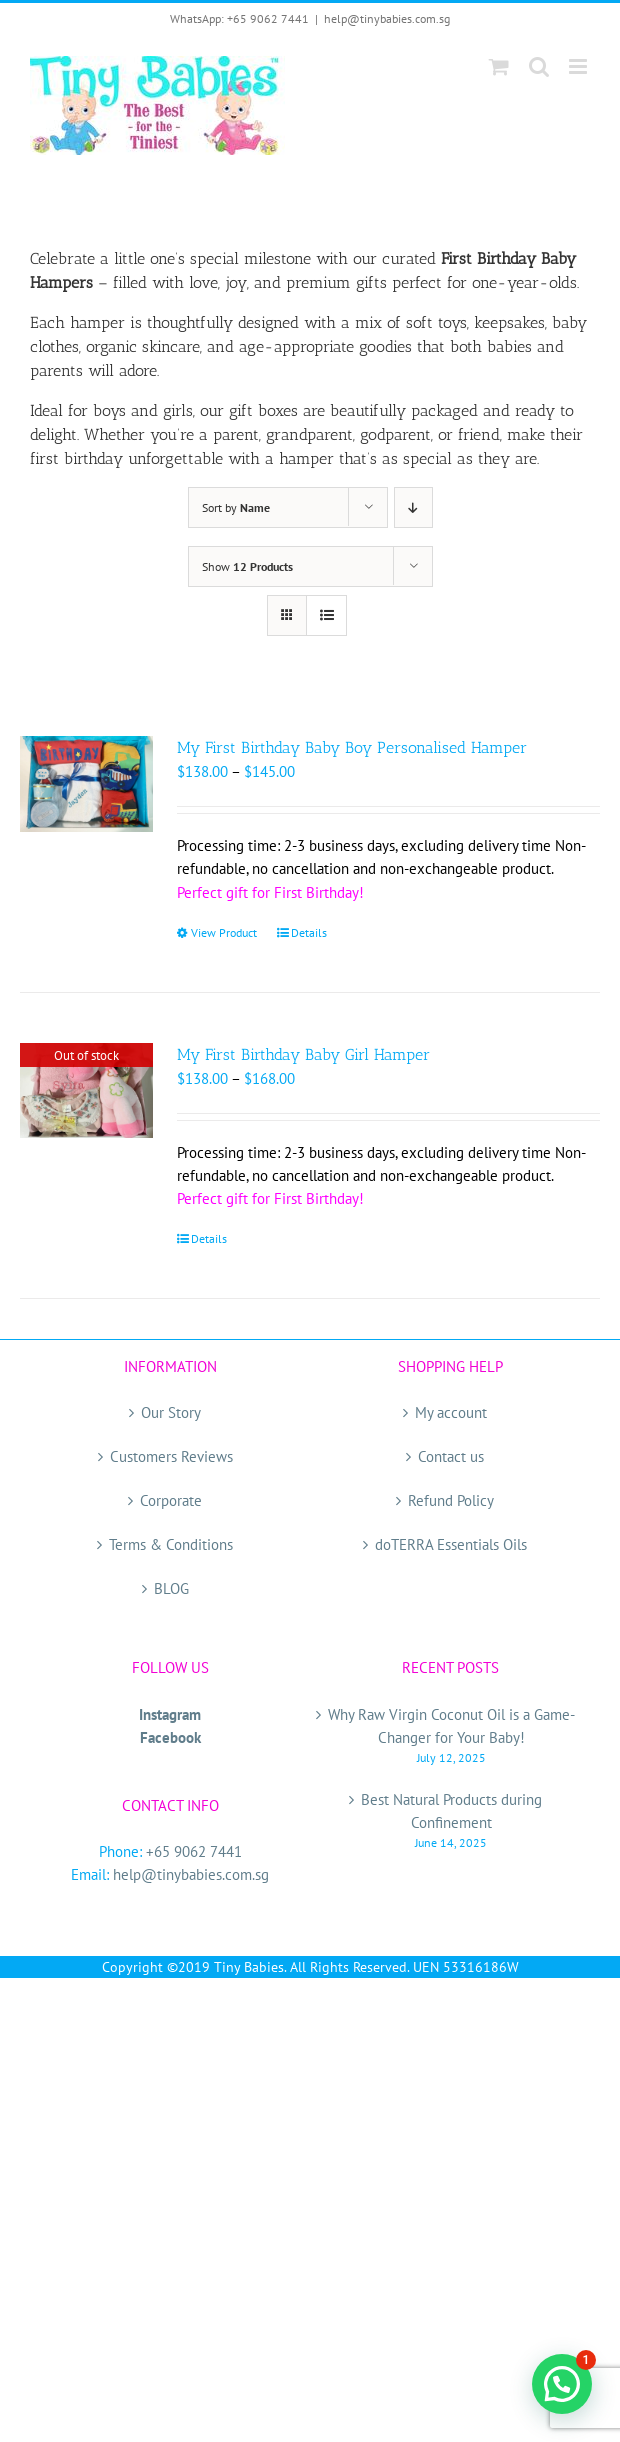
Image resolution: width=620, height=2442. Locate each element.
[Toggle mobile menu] (579, 66)
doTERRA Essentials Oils (451, 1544)
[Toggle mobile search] (539, 66)
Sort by (236, 507)
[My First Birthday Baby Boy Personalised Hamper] (86, 783)
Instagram (170, 1714)
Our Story (171, 1412)
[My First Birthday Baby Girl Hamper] (86, 1090)
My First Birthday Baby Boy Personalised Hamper (352, 747)
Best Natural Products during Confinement (451, 1811)
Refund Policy (451, 1500)
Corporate (171, 1500)
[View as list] (326, 615)
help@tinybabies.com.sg (387, 18)
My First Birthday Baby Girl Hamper (303, 1054)
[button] (562, 2384)
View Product (224, 932)
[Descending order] (413, 507)
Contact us (451, 1456)
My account (451, 1412)
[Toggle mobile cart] (499, 66)
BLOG (171, 1588)
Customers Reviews (171, 1456)
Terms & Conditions (171, 1544)
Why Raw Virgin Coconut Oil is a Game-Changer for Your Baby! (451, 1726)
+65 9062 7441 (194, 1851)
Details (309, 932)
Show (247, 566)
